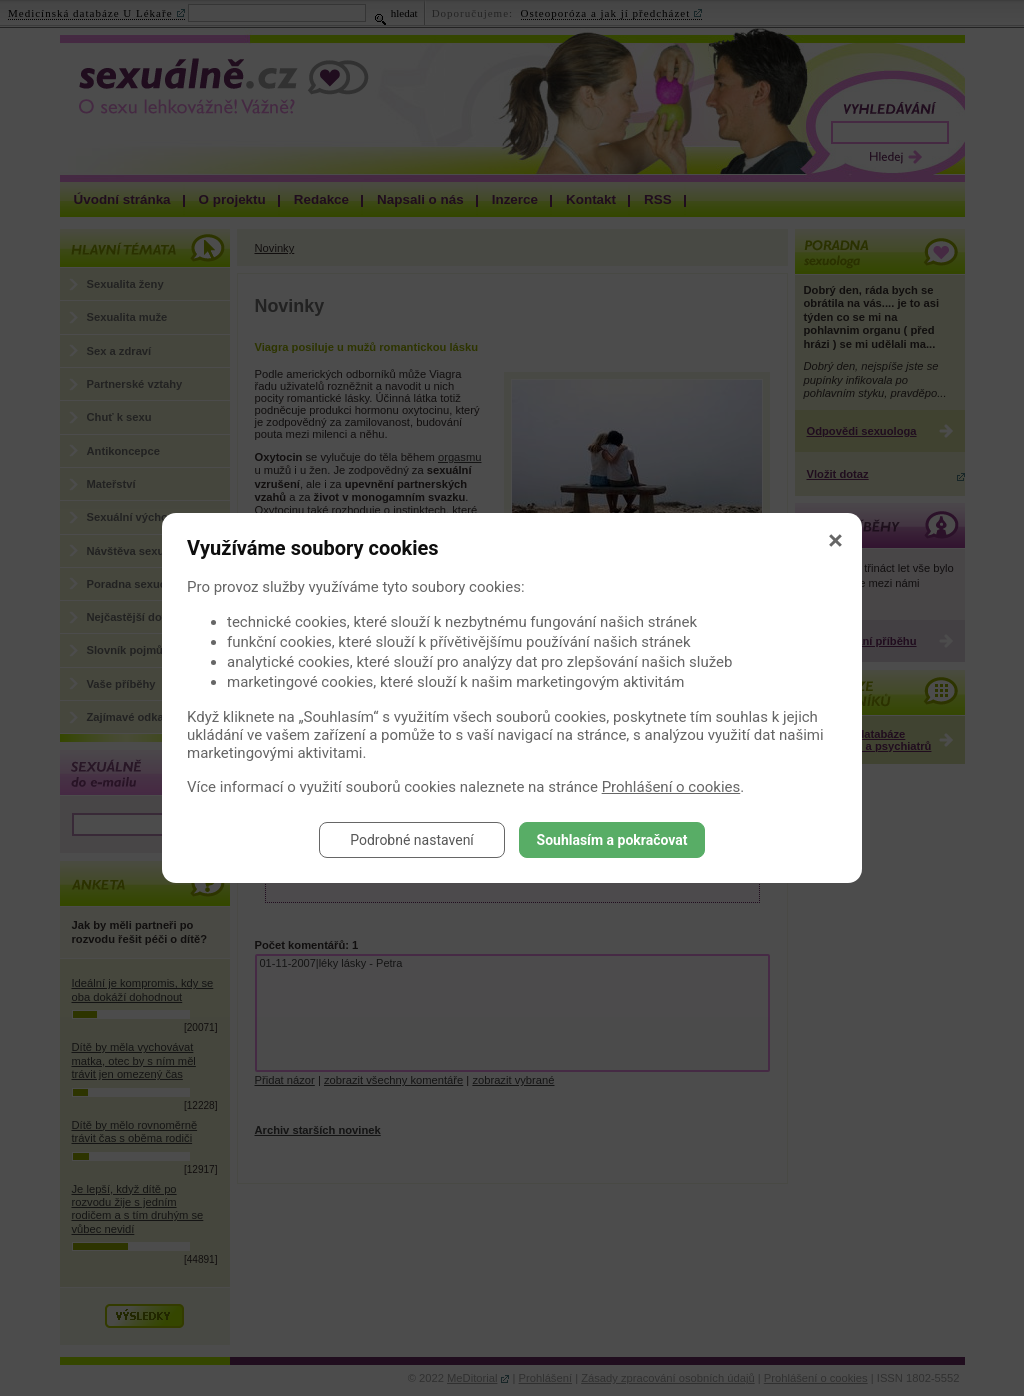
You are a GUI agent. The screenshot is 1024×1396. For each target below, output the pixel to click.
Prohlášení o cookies (671, 787)
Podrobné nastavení (412, 840)
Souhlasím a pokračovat (612, 840)
